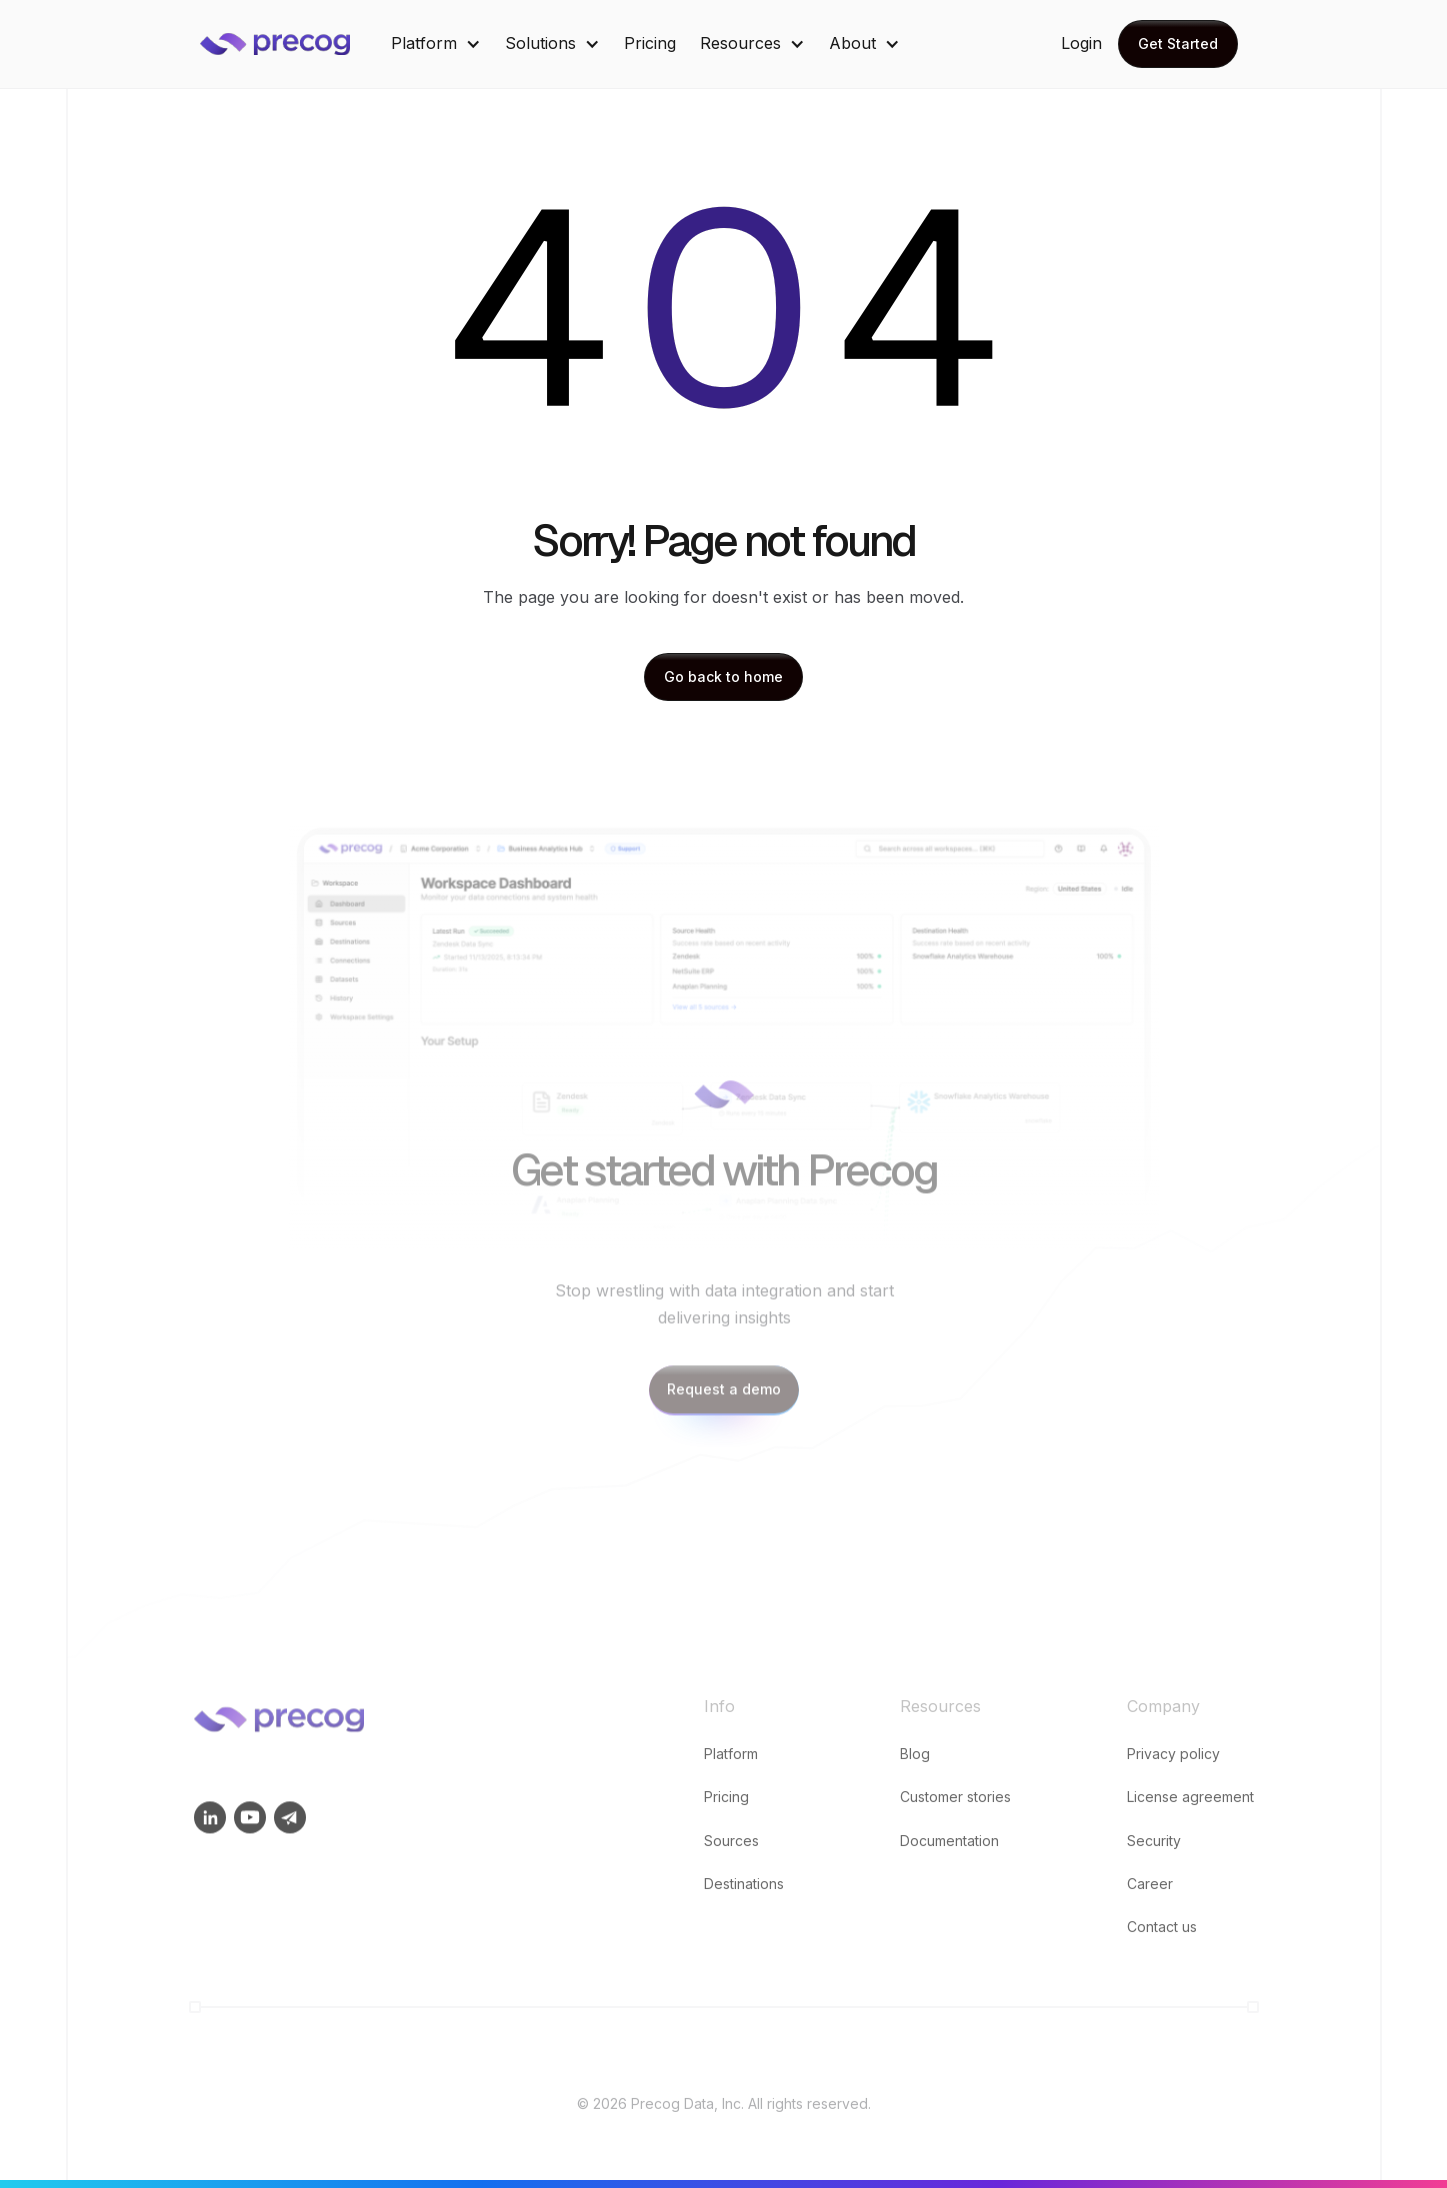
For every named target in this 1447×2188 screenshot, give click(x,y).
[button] (436, 43)
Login (1081, 43)
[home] (290, 44)
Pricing (650, 43)
